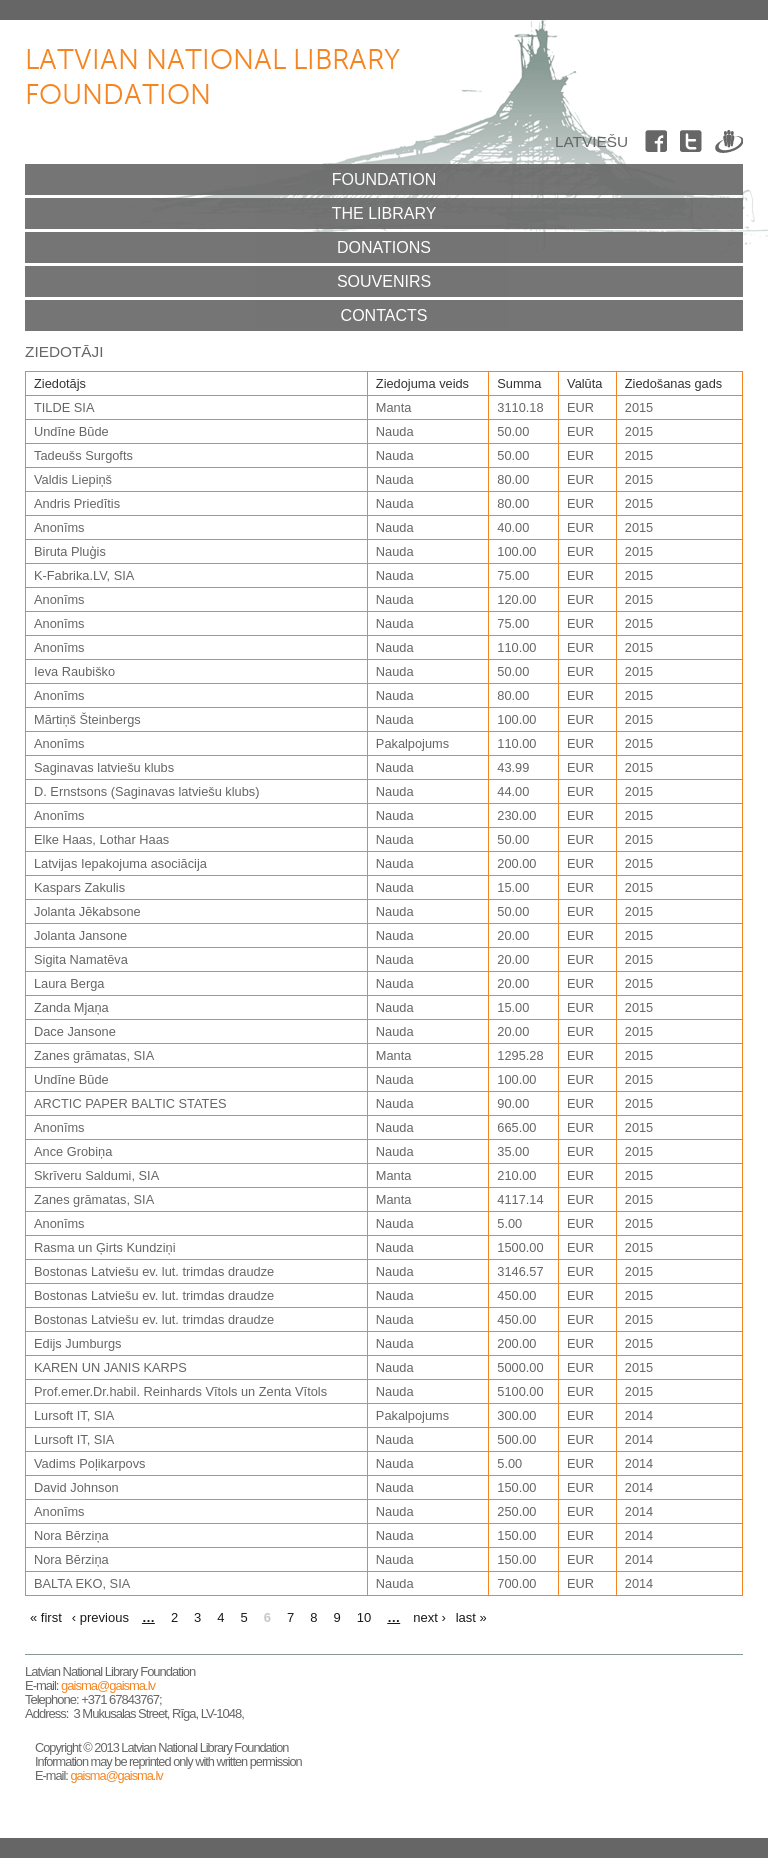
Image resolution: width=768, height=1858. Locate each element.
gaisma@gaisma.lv (108, 1685)
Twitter (694, 145)
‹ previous (100, 1617)
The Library (384, 213)
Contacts (384, 315)
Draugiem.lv (729, 145)
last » (471, 1617)
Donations (384, 247)
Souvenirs (384, 281)
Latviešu (591, 141)
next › (429, 1617)
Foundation (384, 179)
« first (46, 1617)
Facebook (659, 145)
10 (364, 1617)
